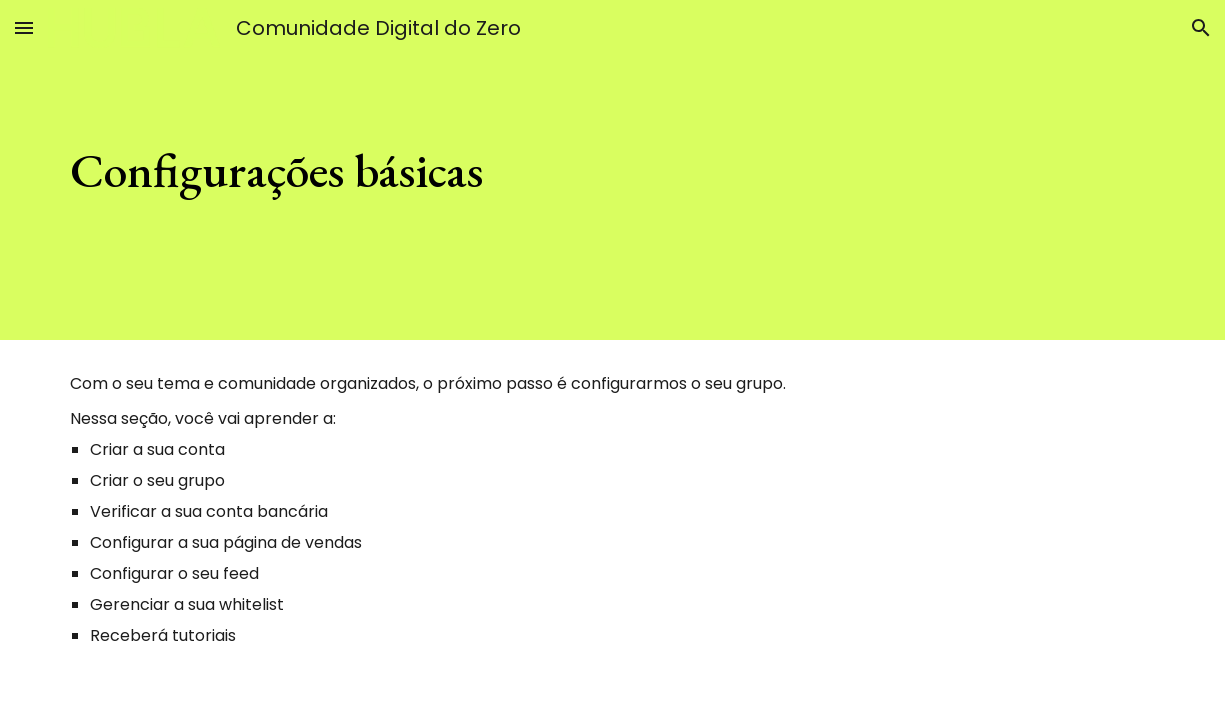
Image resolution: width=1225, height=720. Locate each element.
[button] (24, 27)
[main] (518, 170)
